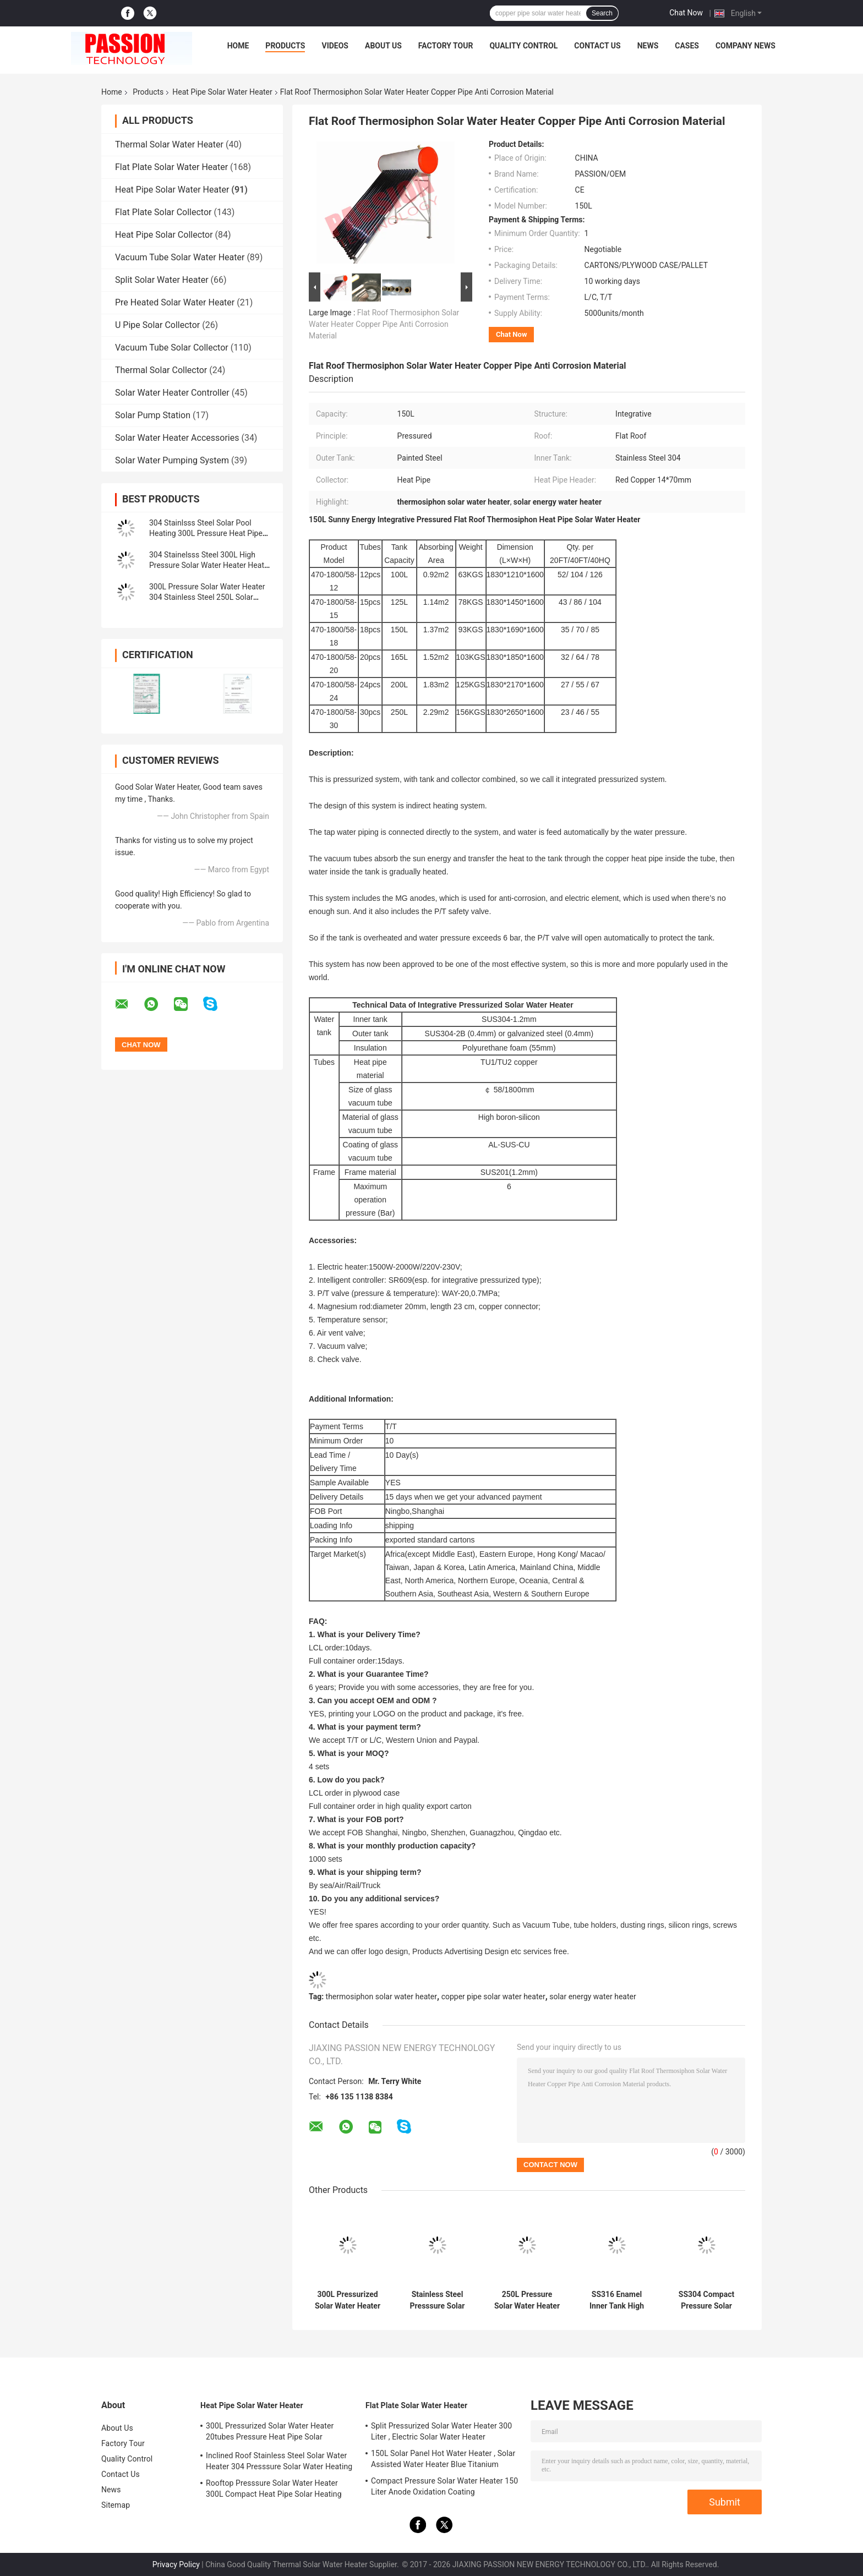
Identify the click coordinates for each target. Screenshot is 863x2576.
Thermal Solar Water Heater (169, 144)
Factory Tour (445, 45)
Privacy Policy (176, 2564)
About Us (383, 45)
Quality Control (523, 45)
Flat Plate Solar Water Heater (171, 167)
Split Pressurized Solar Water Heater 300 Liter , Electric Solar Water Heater (441, 2431)
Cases (687, 45)
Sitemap (115, 2505)
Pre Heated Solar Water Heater (174, 302)
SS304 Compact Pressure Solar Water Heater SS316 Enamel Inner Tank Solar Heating (706, 2300)
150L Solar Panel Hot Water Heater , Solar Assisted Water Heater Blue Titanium (443, 2459)
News (648, 45)
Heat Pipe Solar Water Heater (222, 91)
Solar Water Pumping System (172, 460)
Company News (745, 45)
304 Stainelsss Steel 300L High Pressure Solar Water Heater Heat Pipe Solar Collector (206, 565)
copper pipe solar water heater (493, 1996)
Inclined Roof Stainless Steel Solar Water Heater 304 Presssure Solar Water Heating (279, 2461)
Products (285, 45)
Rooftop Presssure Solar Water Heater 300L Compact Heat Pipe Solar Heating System (274, 2490)
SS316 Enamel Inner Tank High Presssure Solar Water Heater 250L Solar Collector (617, 2300)
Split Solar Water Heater (162, 280)
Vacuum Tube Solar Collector (171, 347)
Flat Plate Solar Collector (163, 212)
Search (602, 13)
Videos (334, 45)
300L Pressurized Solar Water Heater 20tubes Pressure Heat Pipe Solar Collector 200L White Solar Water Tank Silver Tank (347, 2300)
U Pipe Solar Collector (157, 325)
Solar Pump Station (152, 415)
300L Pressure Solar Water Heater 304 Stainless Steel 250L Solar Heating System (207, 597)
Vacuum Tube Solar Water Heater (179, 257)
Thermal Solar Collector (161, 370)
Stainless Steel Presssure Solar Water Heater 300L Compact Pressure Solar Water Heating (437, 2300)
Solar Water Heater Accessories (177, 438)
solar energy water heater (592, 1996)
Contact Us (597, 45)
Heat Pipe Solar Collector (164, 234)
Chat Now (686, 12)
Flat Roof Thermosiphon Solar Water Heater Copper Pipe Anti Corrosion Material (384, 324)
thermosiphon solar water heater (381, 1996)
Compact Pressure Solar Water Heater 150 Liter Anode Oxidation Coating (444, 2486)
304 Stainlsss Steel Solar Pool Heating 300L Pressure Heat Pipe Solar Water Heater (206, 533)
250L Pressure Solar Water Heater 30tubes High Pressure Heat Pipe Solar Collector (527, 2300)
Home (238, 45)
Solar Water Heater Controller (172, 392)
